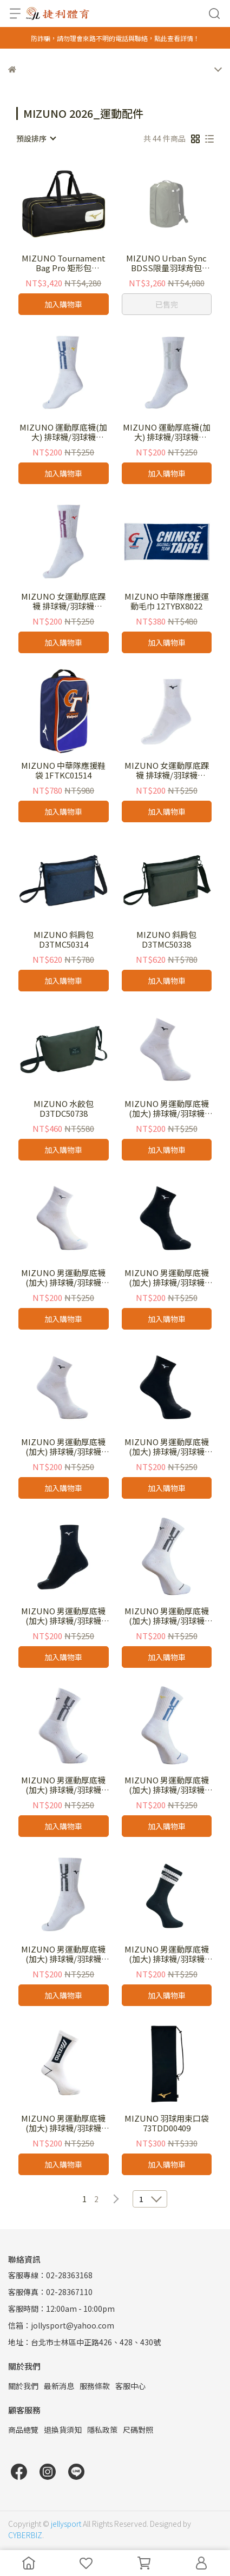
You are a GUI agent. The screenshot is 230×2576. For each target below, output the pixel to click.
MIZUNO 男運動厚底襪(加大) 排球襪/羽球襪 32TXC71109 (63, 1616)
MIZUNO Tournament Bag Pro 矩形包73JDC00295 (64, 263)
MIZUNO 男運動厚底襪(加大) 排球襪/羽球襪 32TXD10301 (63, 1954)
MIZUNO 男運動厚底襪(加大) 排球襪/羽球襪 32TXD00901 (63, 1785)
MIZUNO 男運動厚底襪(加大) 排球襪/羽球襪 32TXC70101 (166, 1108)
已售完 (166, 304)
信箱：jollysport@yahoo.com (61, 2325)
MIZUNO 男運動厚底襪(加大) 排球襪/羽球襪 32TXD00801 (166, 1616)
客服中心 (130, 2385)
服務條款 (95, 2385)
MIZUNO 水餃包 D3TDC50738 (64, 1108)
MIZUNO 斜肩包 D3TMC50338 (166, 939)
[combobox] (35, 138)
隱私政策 (102, 2429)
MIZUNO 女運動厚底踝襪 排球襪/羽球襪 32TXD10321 (63, 601)
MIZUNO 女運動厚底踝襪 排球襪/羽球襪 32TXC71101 (166, 770)
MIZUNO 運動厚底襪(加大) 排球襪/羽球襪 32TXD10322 (167, 432)
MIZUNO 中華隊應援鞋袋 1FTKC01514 (63, 770)
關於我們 (23, 2385)
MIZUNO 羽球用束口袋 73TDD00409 (166, 2123)
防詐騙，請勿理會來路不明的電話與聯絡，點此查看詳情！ (115, 38)
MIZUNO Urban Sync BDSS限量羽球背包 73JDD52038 (166, 263)
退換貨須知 (63, 2429)
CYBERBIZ (25, 2535)
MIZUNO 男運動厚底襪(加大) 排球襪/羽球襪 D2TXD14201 (63, 2123)
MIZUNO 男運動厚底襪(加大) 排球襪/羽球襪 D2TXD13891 (166, 1954)
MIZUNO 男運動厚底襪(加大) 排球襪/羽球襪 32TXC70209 (166, 1447)
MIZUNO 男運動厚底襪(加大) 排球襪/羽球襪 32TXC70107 (63, 1277)
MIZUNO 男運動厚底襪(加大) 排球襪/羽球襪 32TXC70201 (63, 1447)
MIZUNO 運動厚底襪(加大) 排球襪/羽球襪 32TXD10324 (63, 432)
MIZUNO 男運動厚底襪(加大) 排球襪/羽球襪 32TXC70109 (166, 1277)
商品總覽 (23, 2429)
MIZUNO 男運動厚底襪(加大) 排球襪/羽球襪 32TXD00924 (166, 1785)
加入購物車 (63, 304)
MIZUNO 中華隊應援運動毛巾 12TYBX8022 (166, 601)
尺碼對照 (138, 2429)
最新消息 (59, 2385)
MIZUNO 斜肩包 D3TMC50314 (64, 939)
